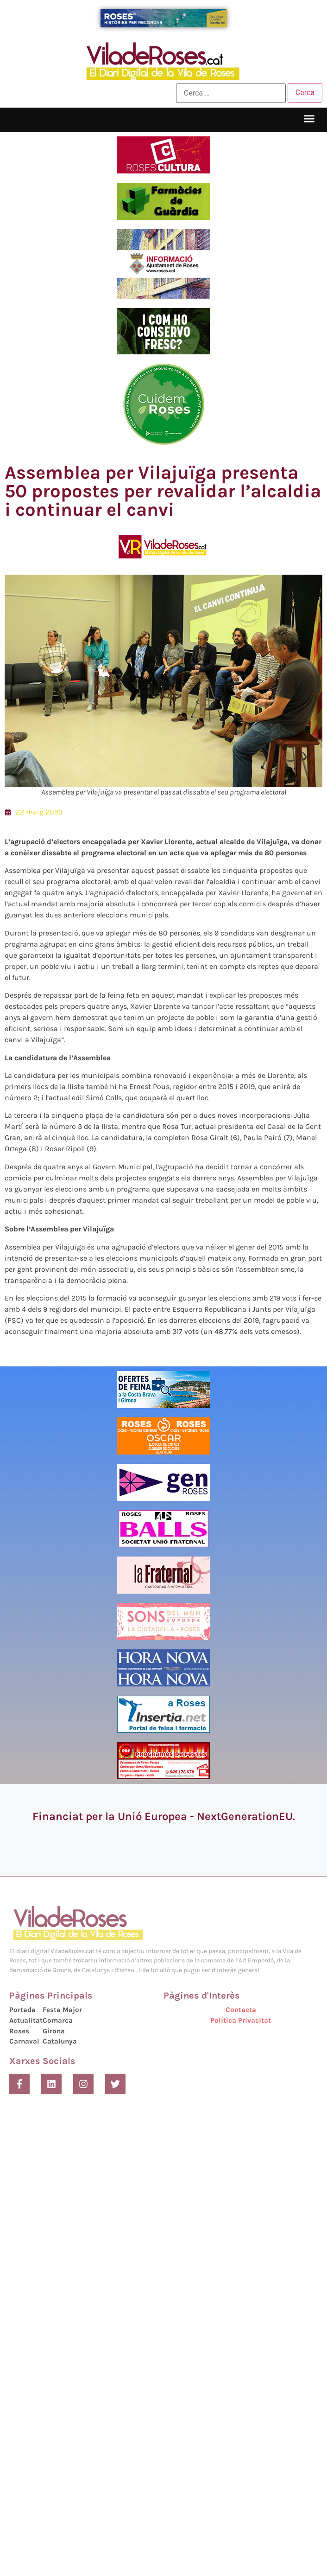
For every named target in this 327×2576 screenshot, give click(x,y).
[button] (309, 119)
